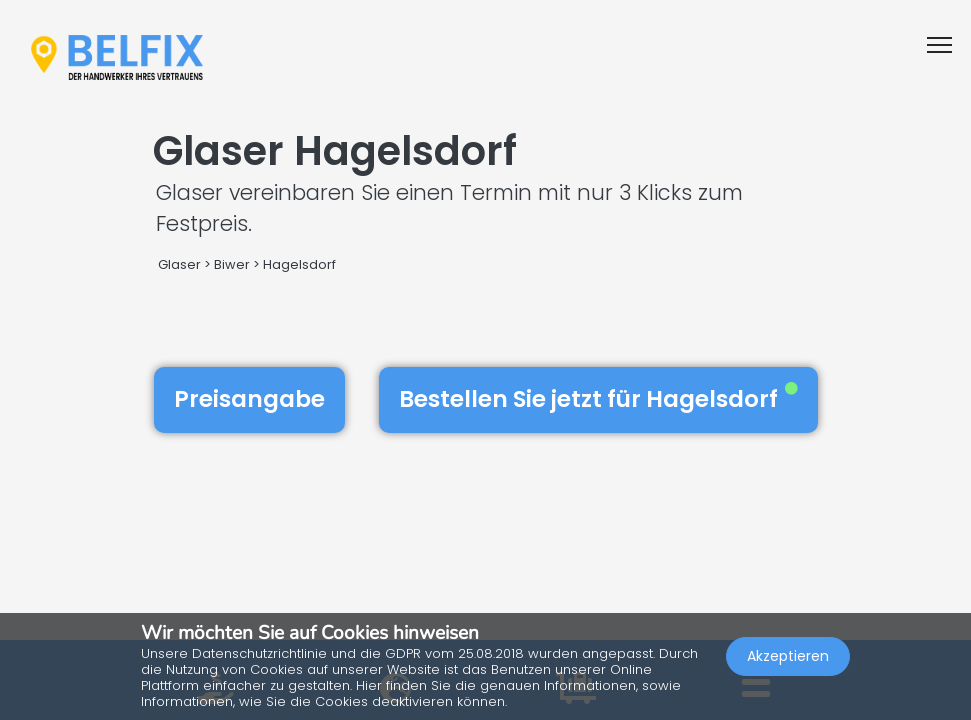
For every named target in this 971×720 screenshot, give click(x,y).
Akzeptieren (788, 656)
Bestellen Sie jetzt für (598, 399)
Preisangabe (249, 399)
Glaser (179, 264)
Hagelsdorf (299, 264)
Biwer (232, 264)
